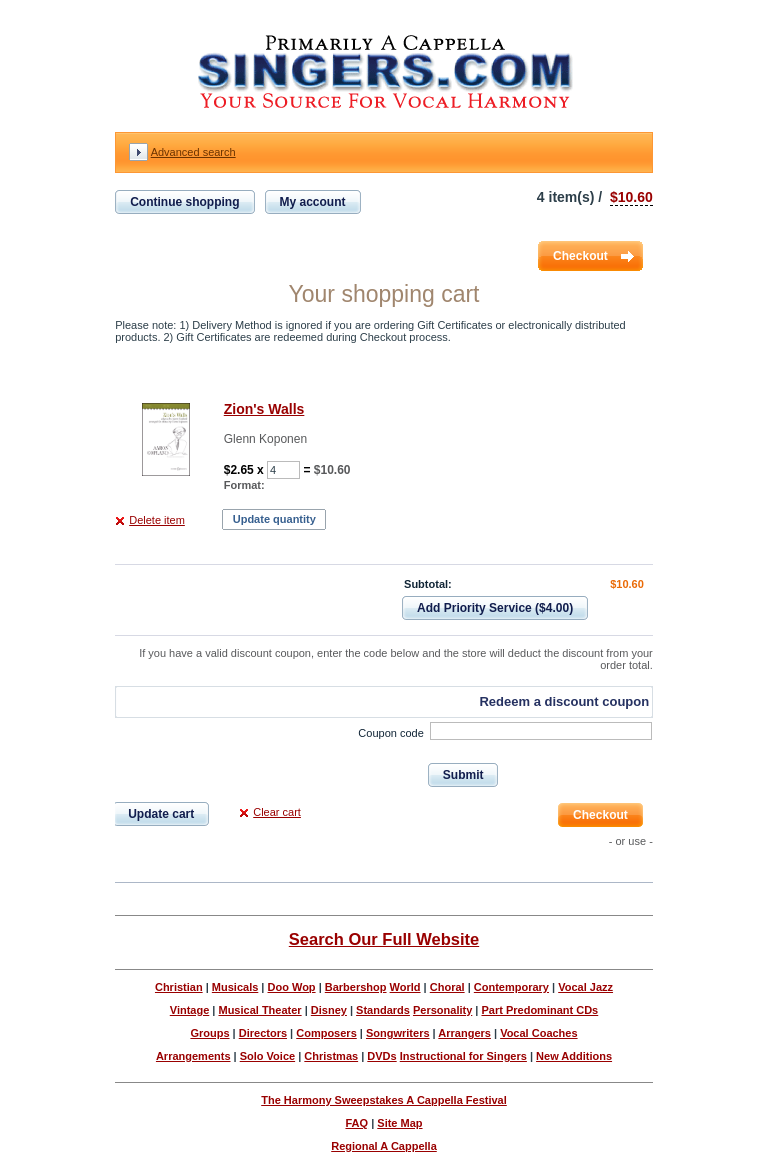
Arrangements (193, 1056)
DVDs (381, 1056)
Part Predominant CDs (539, 1010)
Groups (209, 1033)
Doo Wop (292, 987)
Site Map (399, 1123)
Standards (383, 1010)
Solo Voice (267, 1056)
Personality (442, 1010)
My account (313, 202)
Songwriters (398, 1033)
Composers (326, 1033)
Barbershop (356, 987)
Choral (447, 987)
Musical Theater (259, 1010)
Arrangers (464, 1033)
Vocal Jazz (585, 987)
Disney (329, 1010)
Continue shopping (184, 202)
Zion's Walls (264, 409)
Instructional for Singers (463, 1056)
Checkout (580, 256)
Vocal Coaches (538, 1033)
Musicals (235, 987)
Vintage (190, 1010)
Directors (263, 1033)
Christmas (331, 1056)
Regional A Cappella (384, 1146)
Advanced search (193, 152)
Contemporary (511, 987)
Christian (179, 987)
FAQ (356, 1123)
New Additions (574, 1056)
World (405, 987)
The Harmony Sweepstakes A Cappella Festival (384, 1100)
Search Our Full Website (384, 939)
